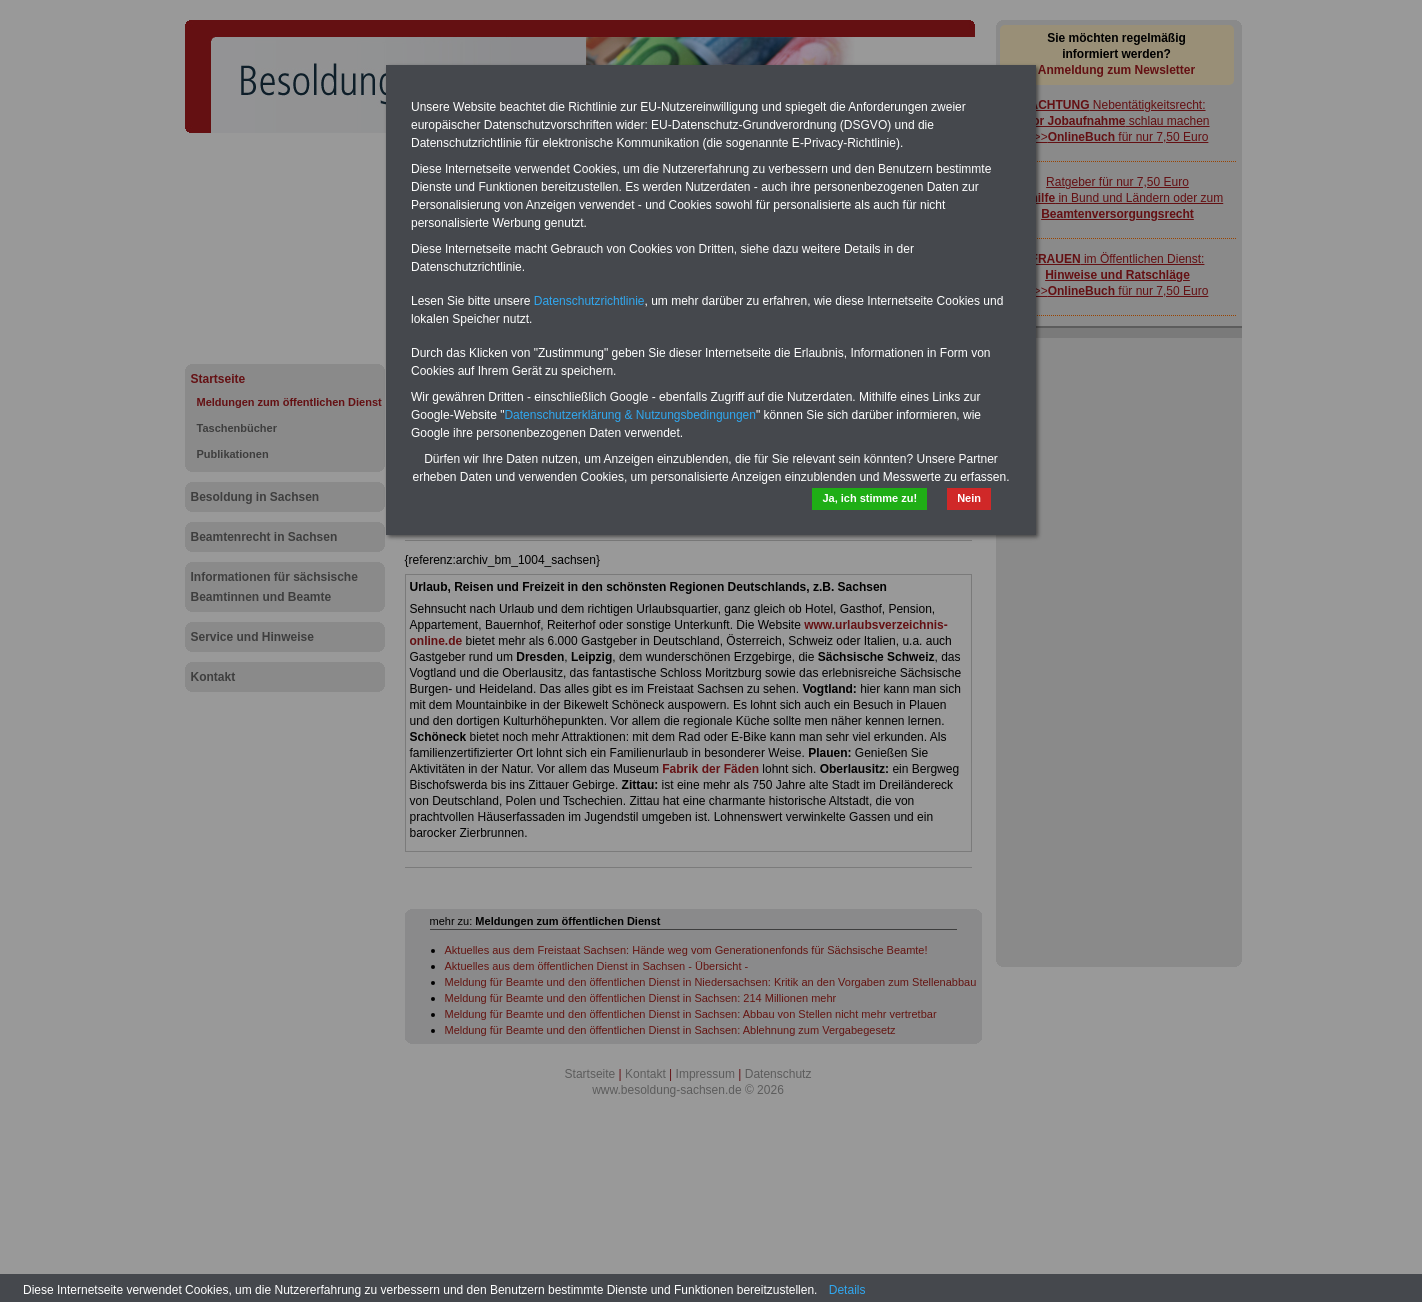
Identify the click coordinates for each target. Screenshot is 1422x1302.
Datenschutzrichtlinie (589, 301)
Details (847, 1290)
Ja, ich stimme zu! (869, 498)
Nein (969, 498)
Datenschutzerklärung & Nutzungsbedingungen (630, 415)
